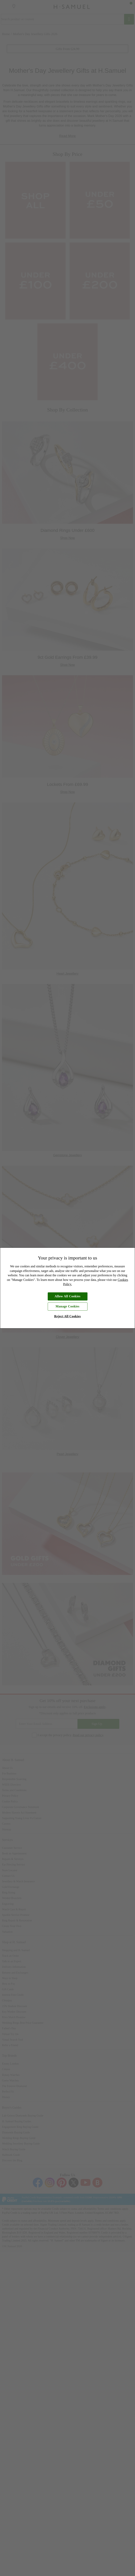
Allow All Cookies (68, 1296)
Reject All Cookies (67, 1316)
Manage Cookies (67, 1306)
